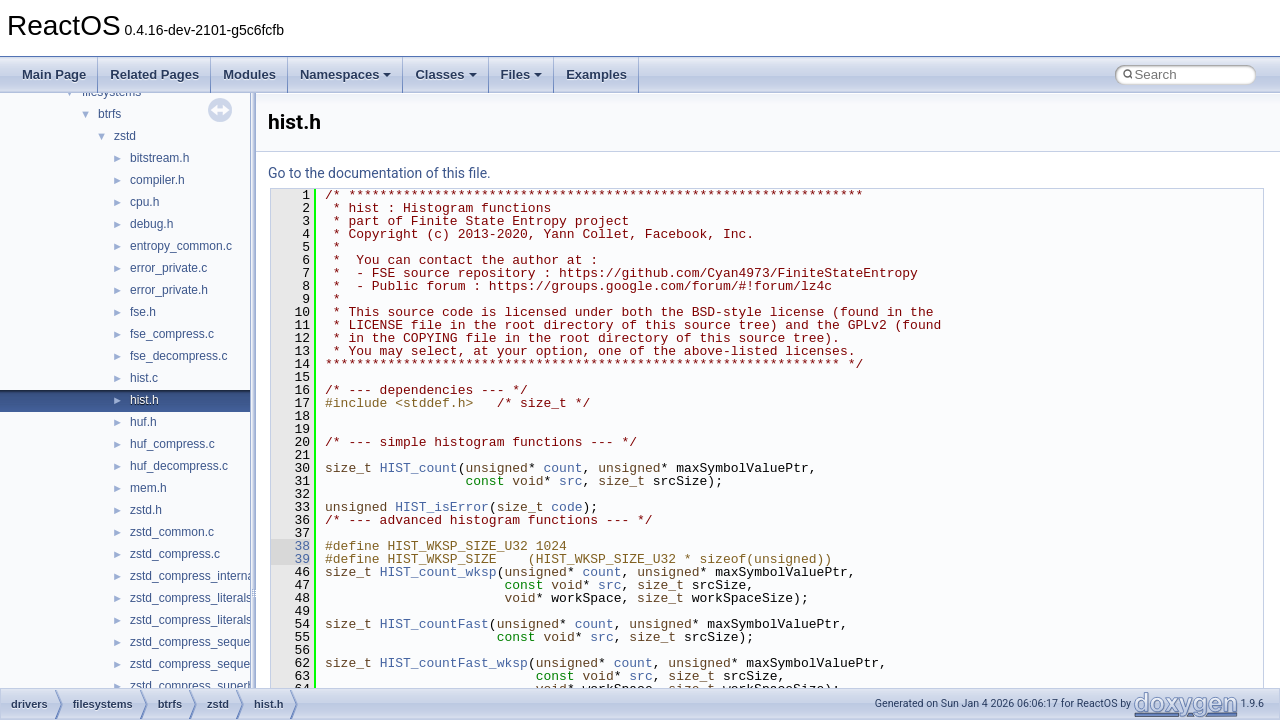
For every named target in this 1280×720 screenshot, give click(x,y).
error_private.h (169, 290)
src (570, 481)
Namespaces (346, 74)
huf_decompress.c (179, 466)
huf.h (143, 422)
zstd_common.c (172, 532)
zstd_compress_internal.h (198, 576)
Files (522, 74)
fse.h (143, 312)
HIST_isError (442, 507)
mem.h (148, 488)
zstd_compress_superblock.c (207, 686)
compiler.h (157, 180)
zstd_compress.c (175, 554)
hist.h (144, 400)
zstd (125, 136)
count (562, 468)
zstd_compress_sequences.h (207, 664)
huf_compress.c (172, 444)
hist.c (144, 378)
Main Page (54, 74)
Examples (596, 74)
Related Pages (154, 74)
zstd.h (146, 510)
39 (290, 559)
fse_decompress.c (178, 356)
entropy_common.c (181, 246)
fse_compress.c (172, 334)
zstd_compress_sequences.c (207, 642)
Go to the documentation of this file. (379, 173)
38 (290, 546)
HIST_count (419, 468)
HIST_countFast (434, 624)
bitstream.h (159, 158)
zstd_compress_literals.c (195, 598)
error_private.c (168, 268)
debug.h (151, 224)
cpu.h (144, 202)
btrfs (109, 114)
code (566, 507)
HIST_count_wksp (438, 572)
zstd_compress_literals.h (196, 620)
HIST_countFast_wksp (454, 663)
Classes (445, 74)
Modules (249, 74)
